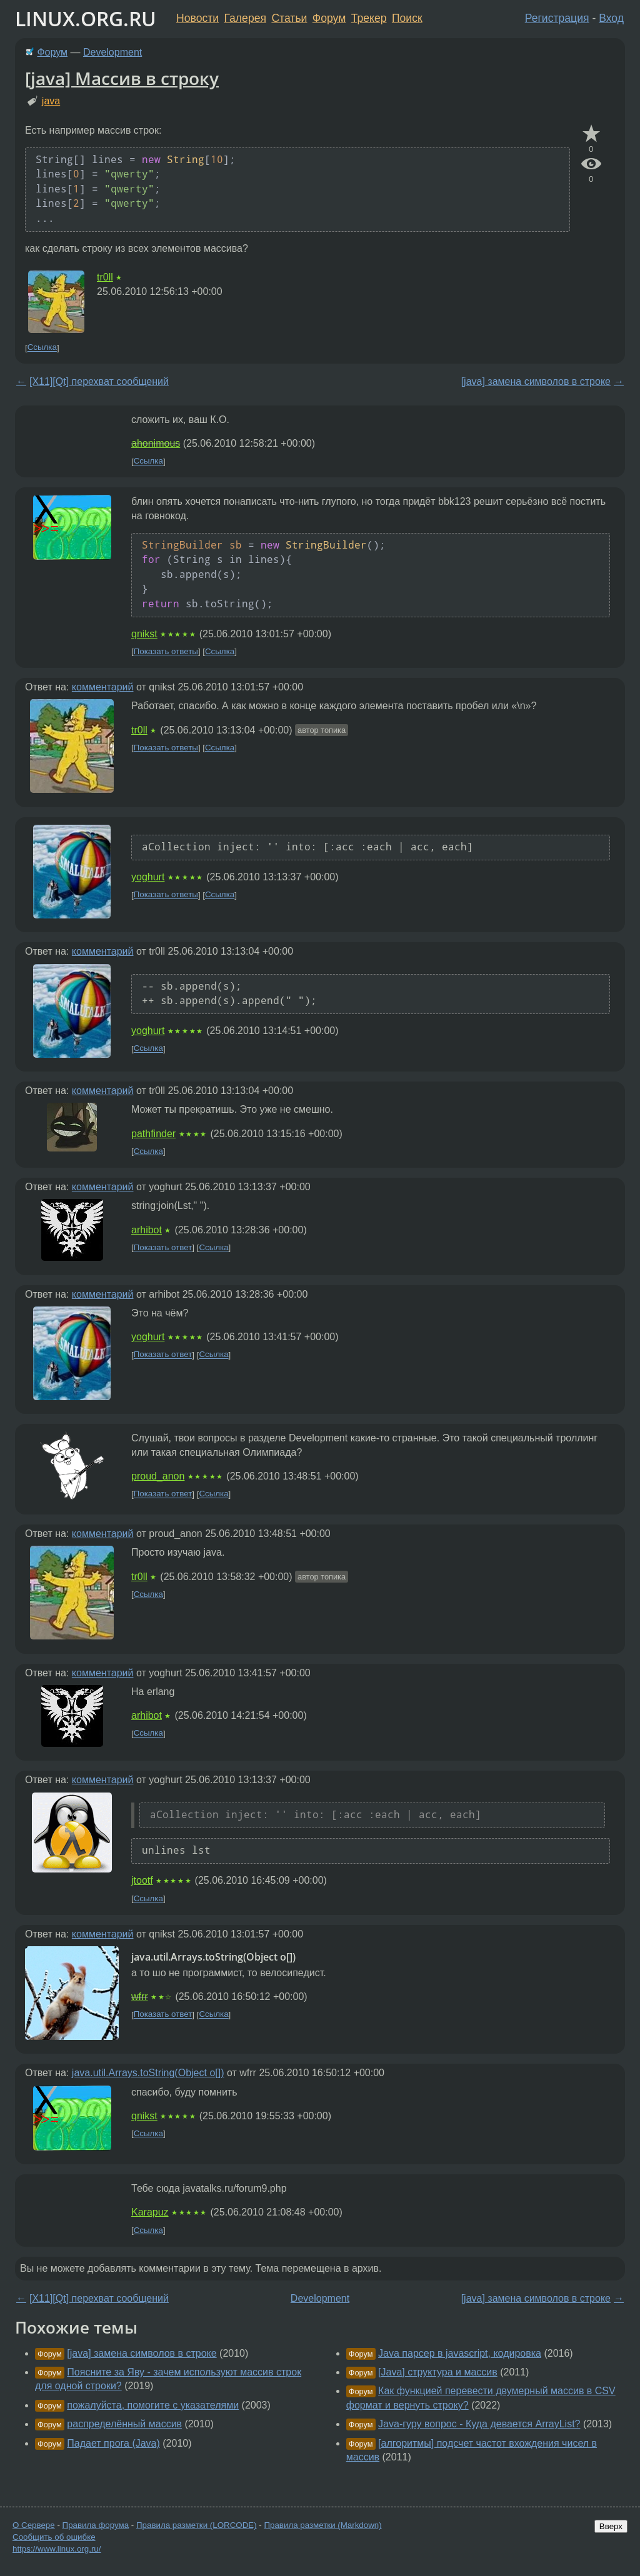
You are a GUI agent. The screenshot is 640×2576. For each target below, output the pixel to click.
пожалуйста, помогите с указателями (153, 2405)
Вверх (610, 2526)
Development (112, 52)
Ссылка (42, 347)
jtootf (142, 1880)
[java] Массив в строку (122, 78)
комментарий (103, 687)
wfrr (139, 1996)
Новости (197, 18)
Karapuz (150, 2212)
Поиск (407, 18)
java (51, 101)
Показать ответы (166, 651)
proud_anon (157, 1476)
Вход (611, 18)
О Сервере (33, 2525)
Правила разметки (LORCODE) (196, 2525)
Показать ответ (163, 1247)
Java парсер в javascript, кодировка (459, 2353)
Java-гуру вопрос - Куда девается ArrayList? (479, 2424)
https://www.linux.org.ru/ (56, 2549)
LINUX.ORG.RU (85, 18)
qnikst (144, 634)
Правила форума (95, 2525)
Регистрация (557, 18)
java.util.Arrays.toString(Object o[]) (148, 2072)
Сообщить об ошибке (54, 2537)
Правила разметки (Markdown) (322, 2525)
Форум (329, 18)
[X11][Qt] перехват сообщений (99, 381)
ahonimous (155, 443)
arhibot (146, 1230)
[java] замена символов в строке (536, 381)
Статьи (289, 18)
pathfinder (153, 1133)
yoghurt (147, 877)
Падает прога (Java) (113, 2443)
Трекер (369, 18)
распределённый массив (124, 2424)
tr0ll (105, 277)
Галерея (245, 18)
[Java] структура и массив (438, 2372)
